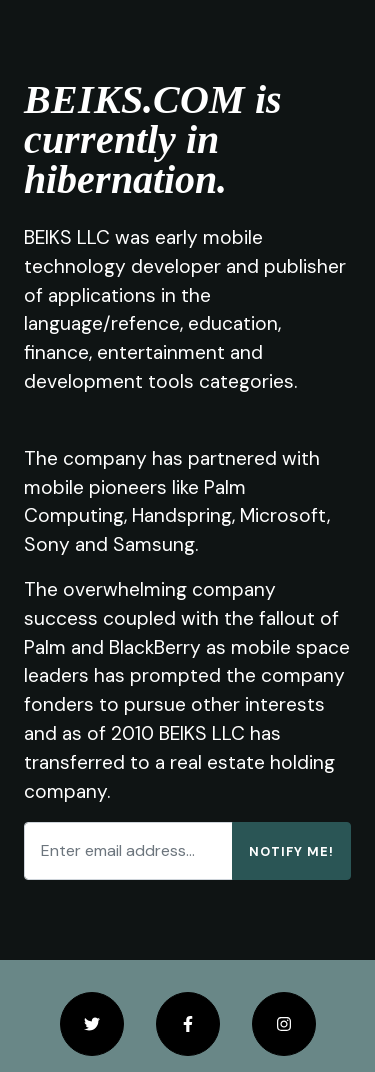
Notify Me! (291, 851)
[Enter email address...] (128, 851)
